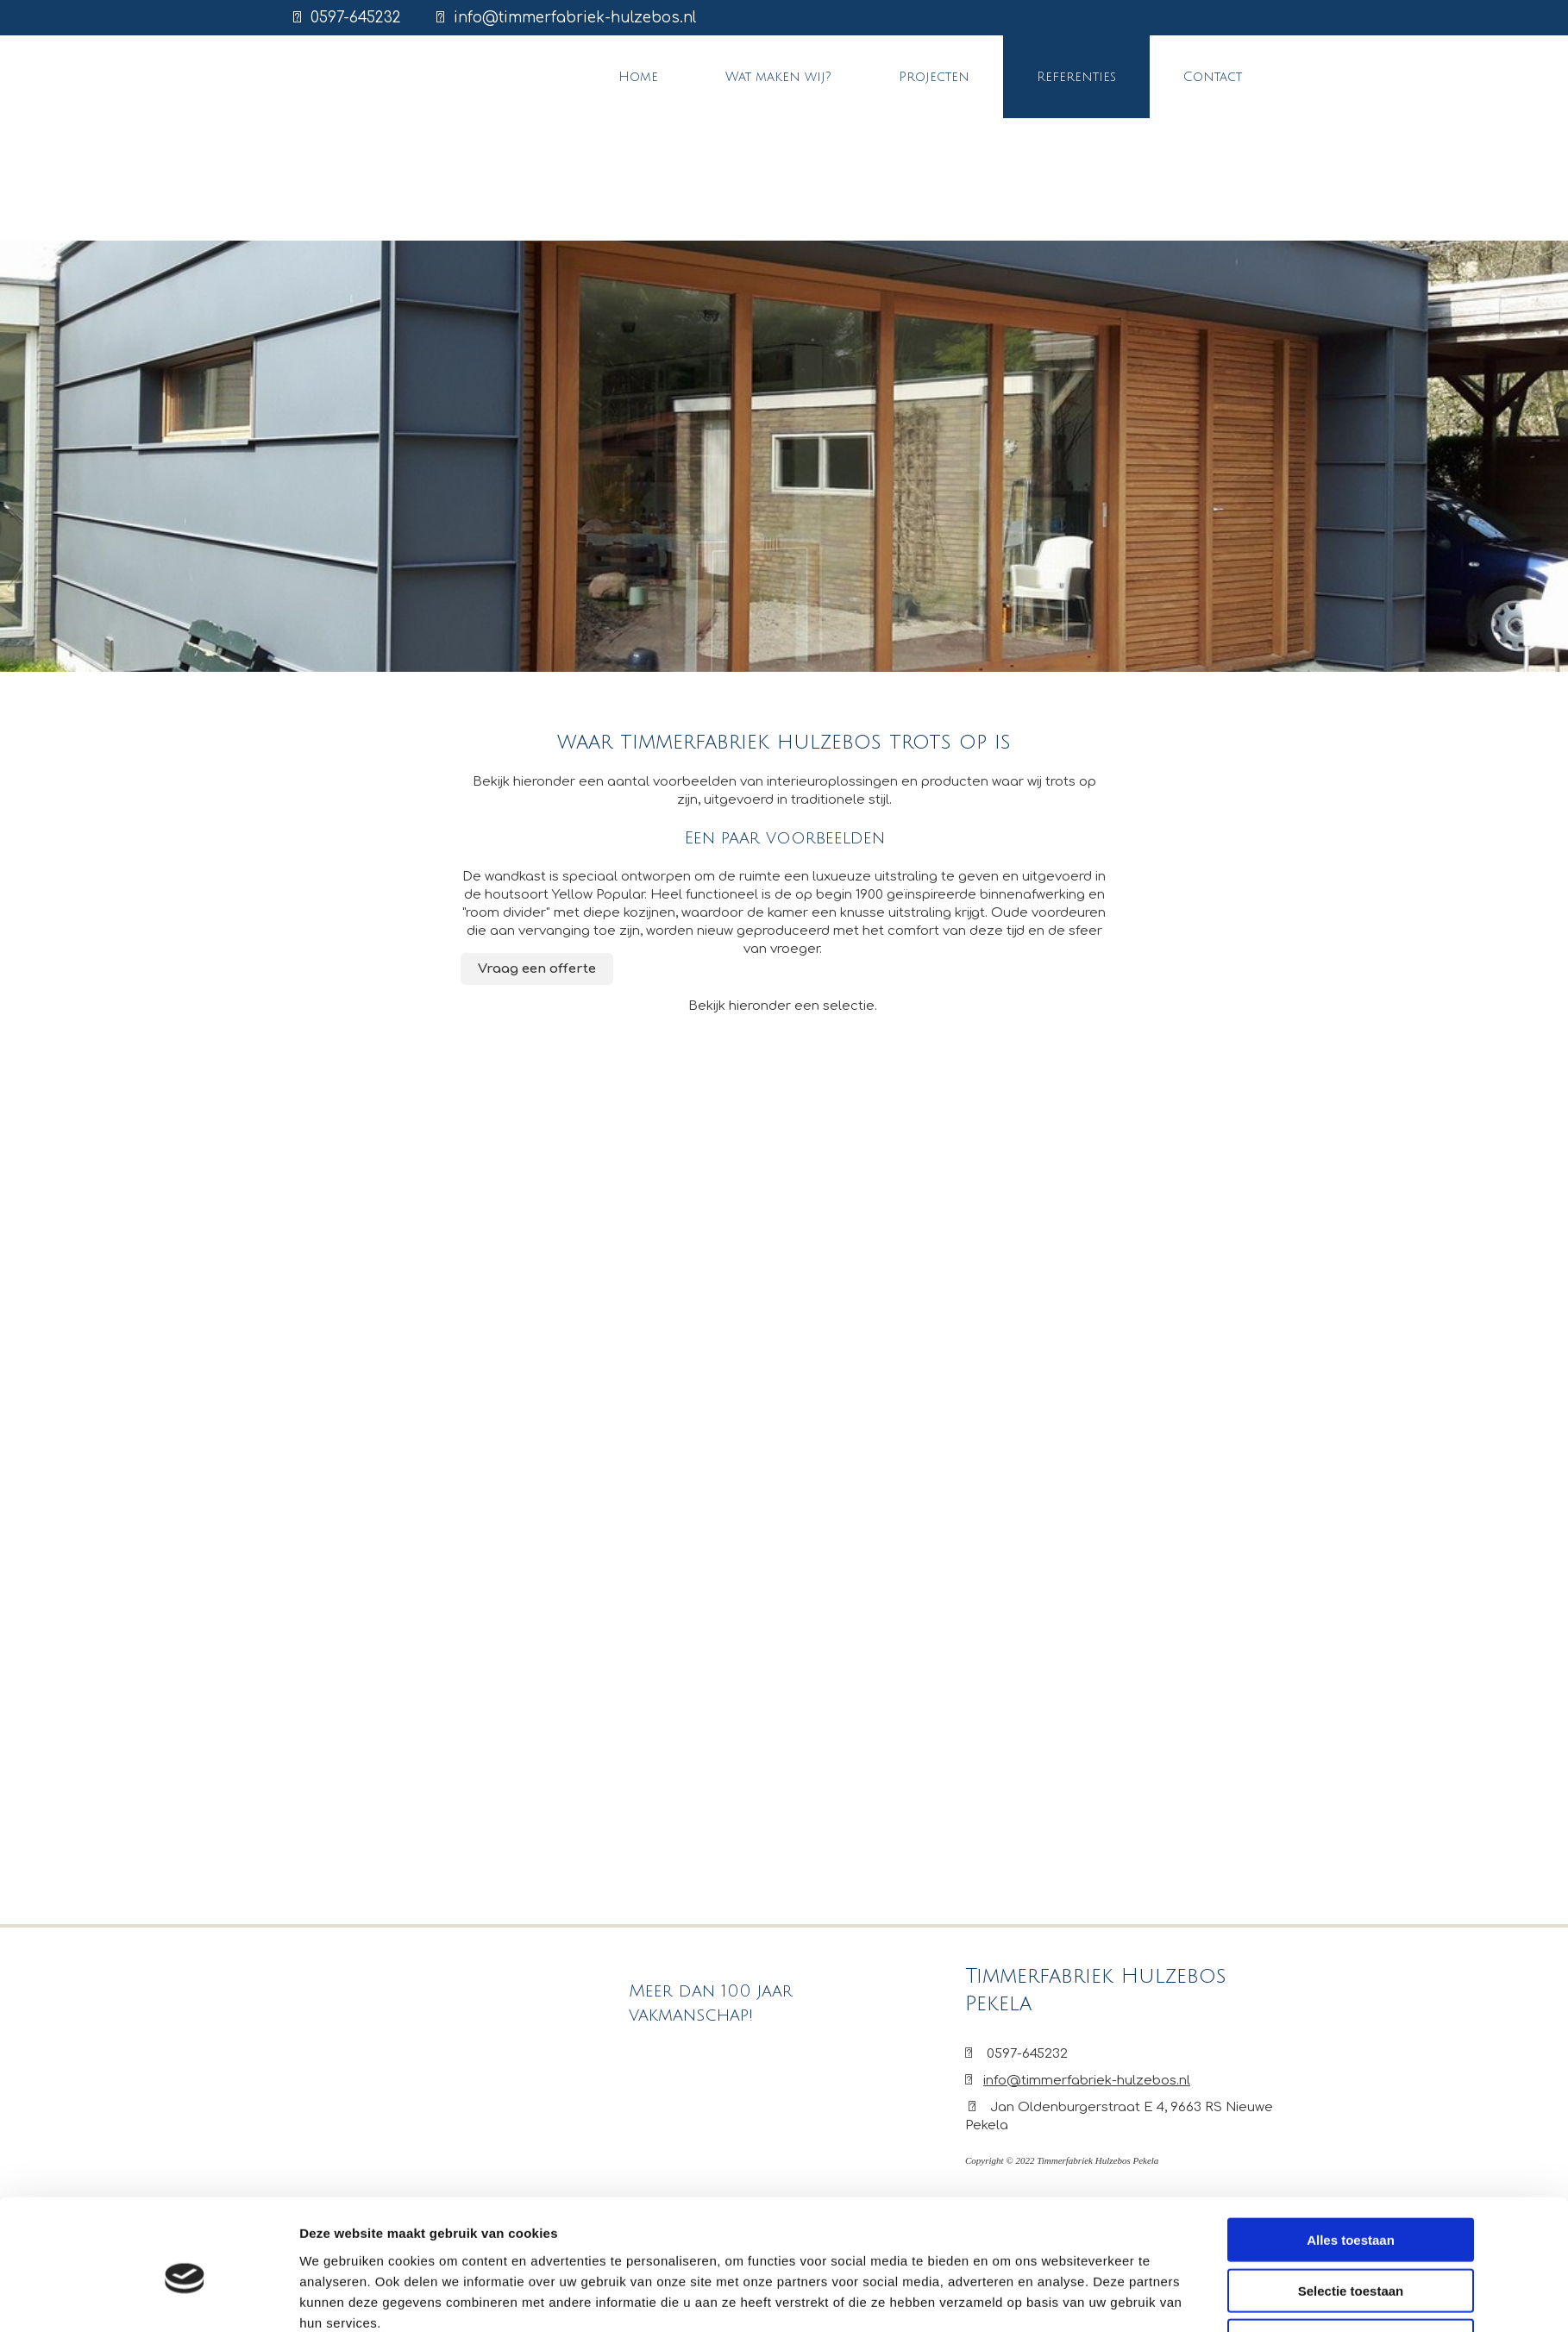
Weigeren (1350, 2085)
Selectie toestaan (1351, 2034)
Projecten (934, 77)
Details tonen (1005, 2122)
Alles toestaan (1351, 1984)
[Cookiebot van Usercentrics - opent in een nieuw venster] (185, 2122)
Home (638, 77)
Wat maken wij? (778, 77)
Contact (1212, 77)
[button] (537, 969)
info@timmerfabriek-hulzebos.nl (575, 17)
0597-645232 (355, 17)
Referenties (1076, 77)
